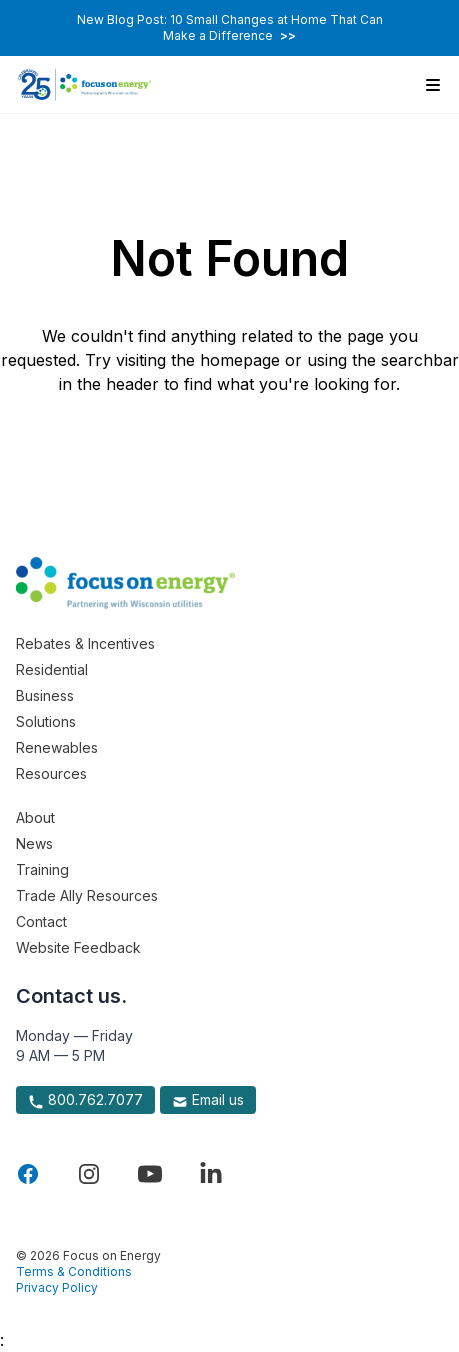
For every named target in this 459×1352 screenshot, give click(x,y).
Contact (41, 921)
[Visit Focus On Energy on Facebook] (28, 1174)
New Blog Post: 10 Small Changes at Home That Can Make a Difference (230, 27)
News (34, 843)
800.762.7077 (85, 1100)
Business (45, 695)
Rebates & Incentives (85, 643)
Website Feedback (78, 947)
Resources (51, 773)
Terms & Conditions (74, 1271)
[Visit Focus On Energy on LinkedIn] (211, 1174)
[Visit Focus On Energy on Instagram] (89, 1174)
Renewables (57, 747)
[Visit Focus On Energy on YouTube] (150, 1174)
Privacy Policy (57, 1287)
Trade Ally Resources (87, 895)
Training (42, 869)
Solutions (46, 721)
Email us (208, 1100)
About (35, 817)
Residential (52, 669)
